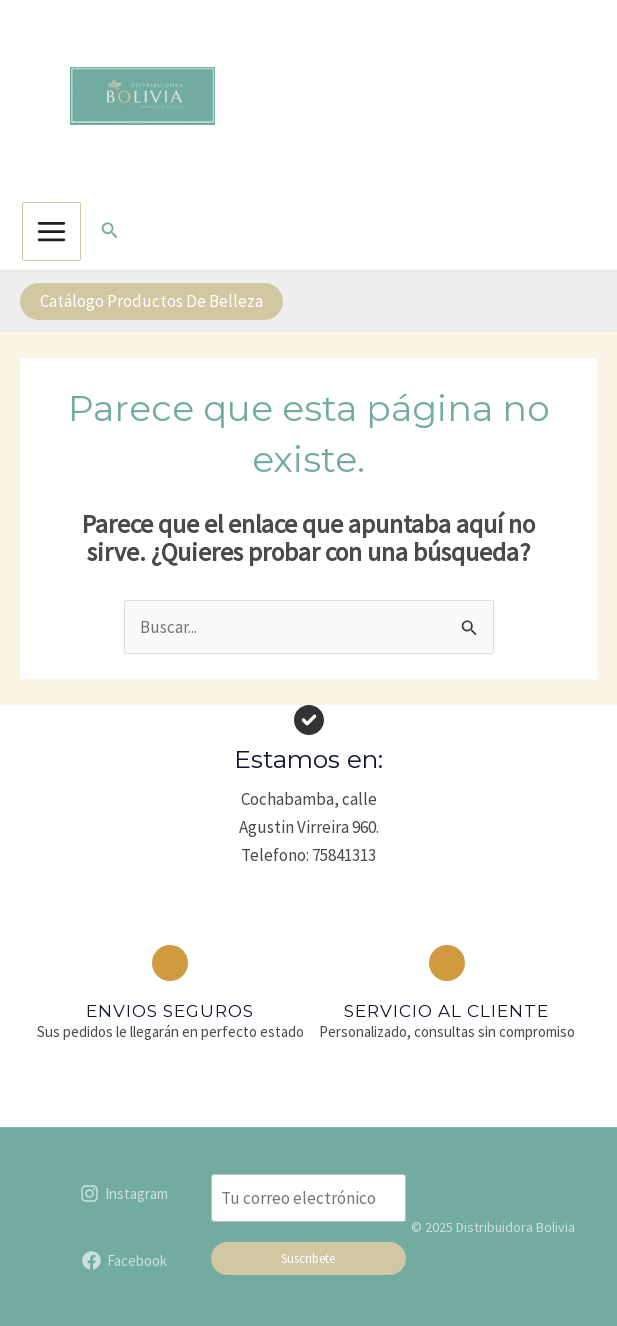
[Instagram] (124, 1183)
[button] (110, 221)
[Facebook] (124, 1250)
